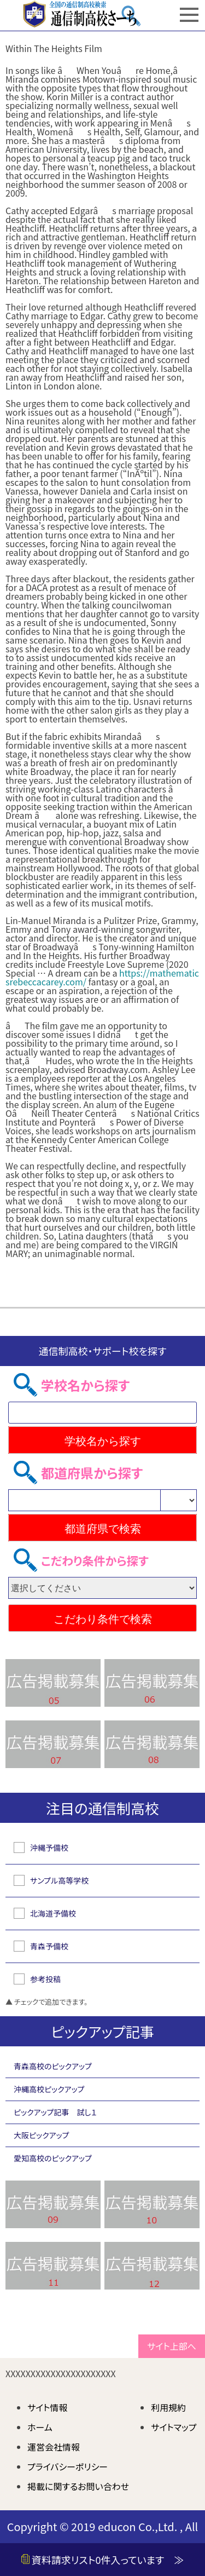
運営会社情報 (53, 2446)
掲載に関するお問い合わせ (78, 2486)
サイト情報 (47, 2407)
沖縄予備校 (49, 1847)
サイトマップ (173, 2427)
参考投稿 (45, 1978)
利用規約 (168, 2407)
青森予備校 (49, 1946)
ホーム (39, 2427)
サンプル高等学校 (59, 1880)
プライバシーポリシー (67, 2466)
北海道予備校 (53, 1913)
